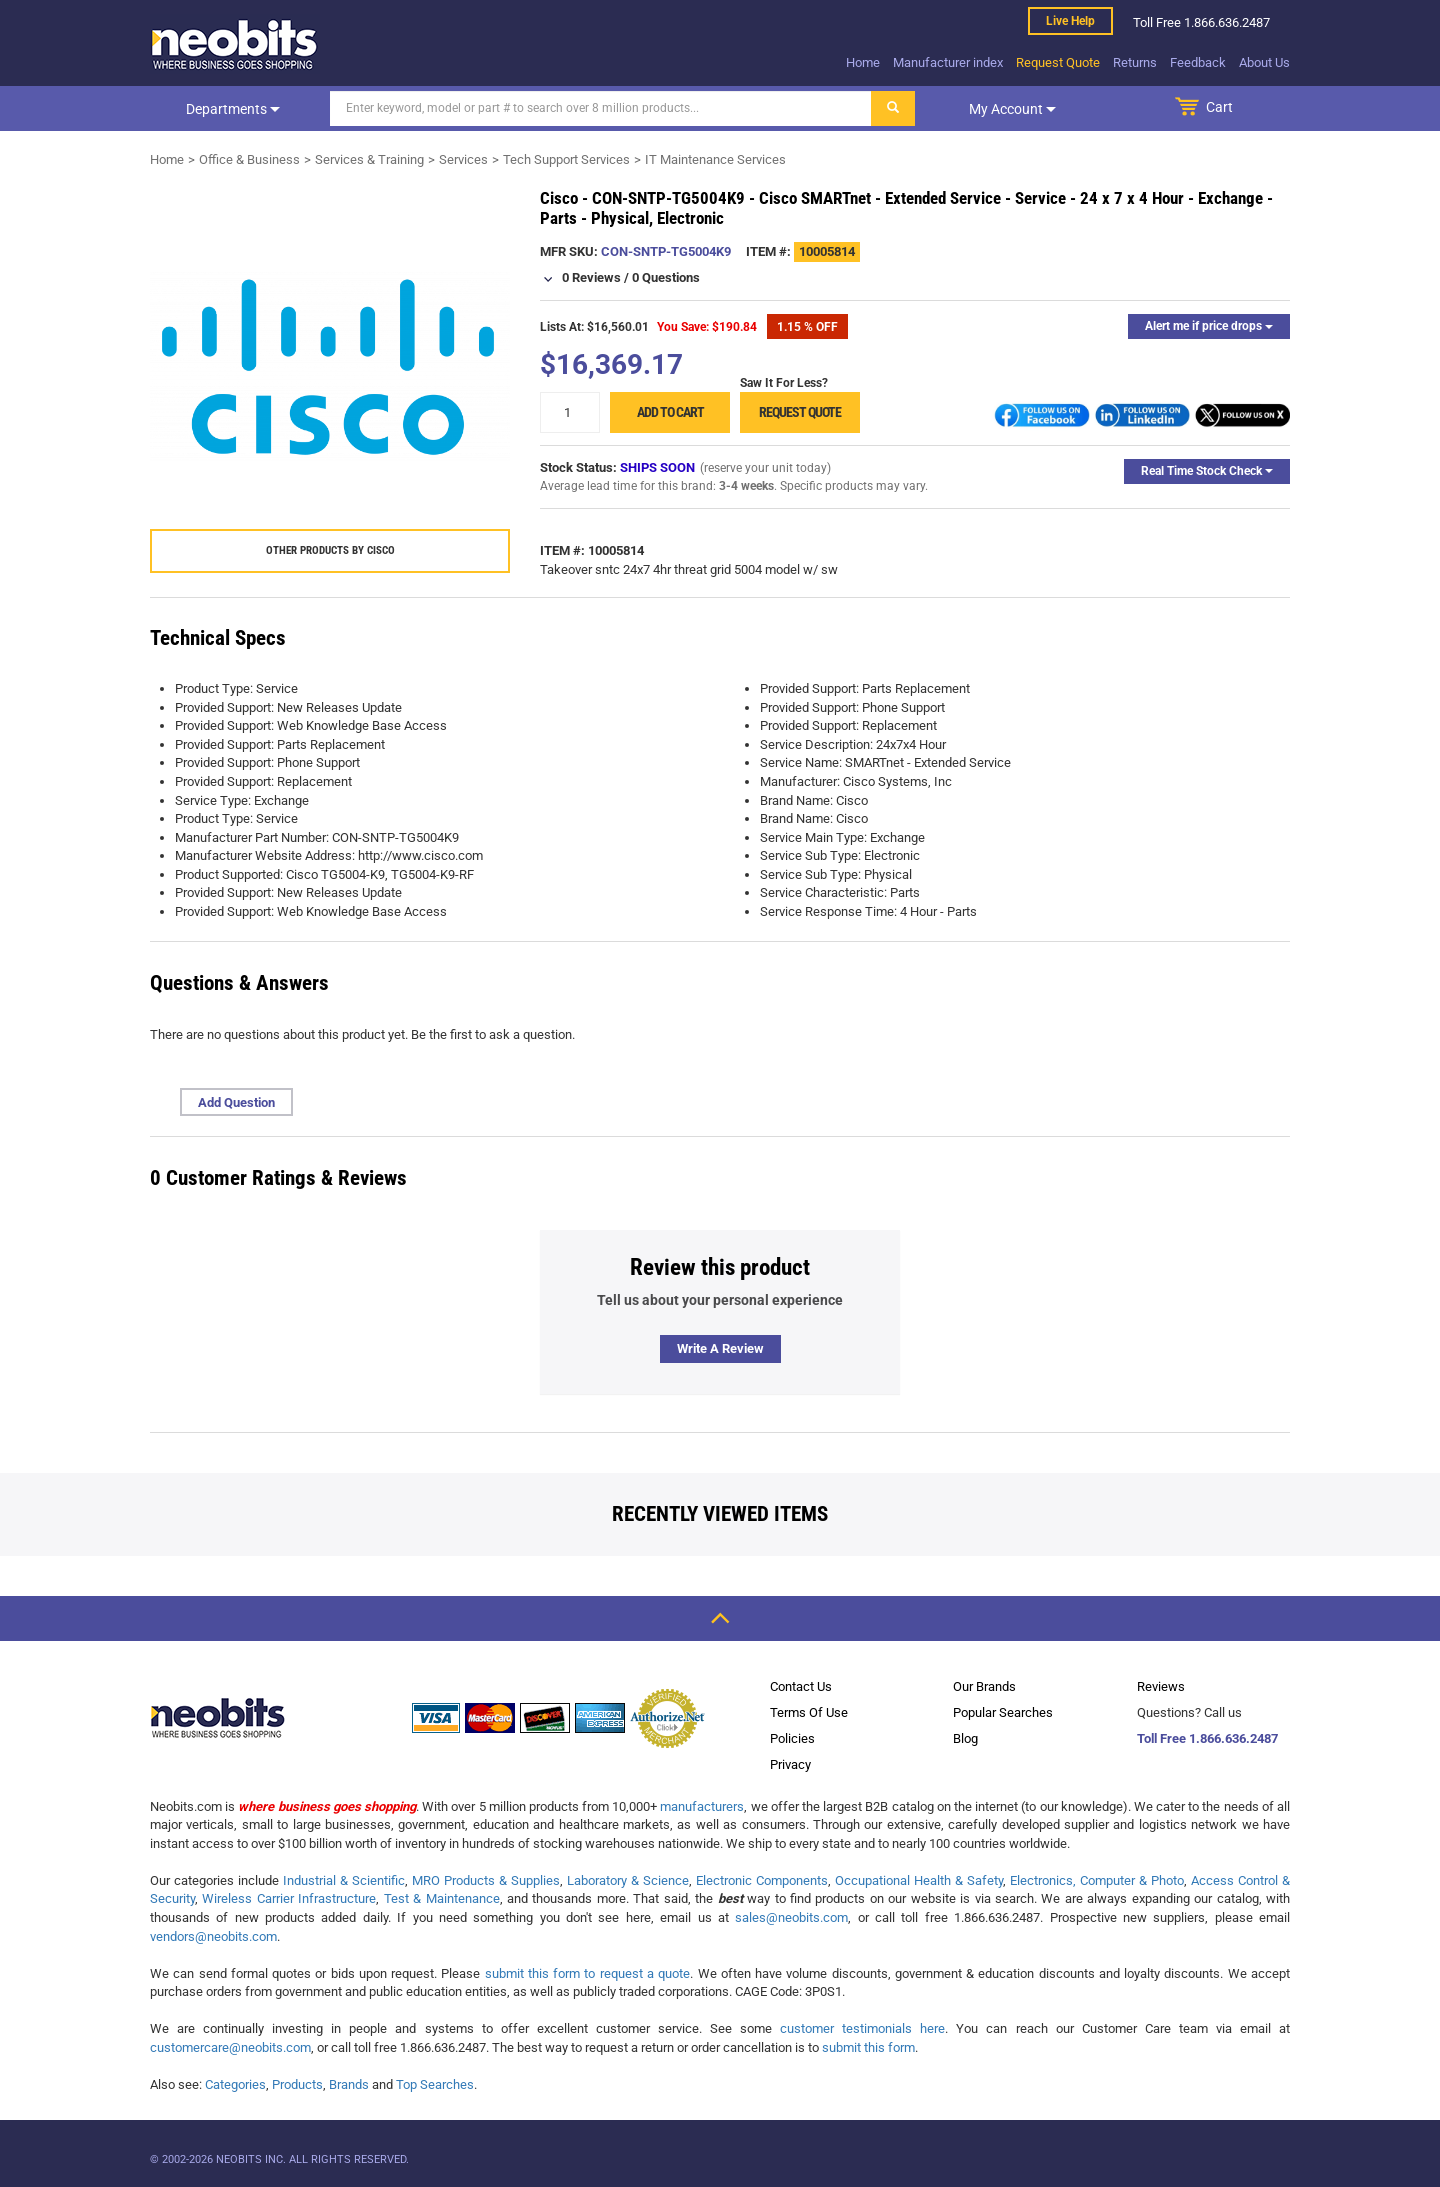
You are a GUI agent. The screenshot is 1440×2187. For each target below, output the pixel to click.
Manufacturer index (948, 62)
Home (863, 62)
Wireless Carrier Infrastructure (289, 1898)
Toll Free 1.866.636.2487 (1207, 1738)
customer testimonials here (862, 2028)
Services (463, 159)
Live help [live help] (1070, 21)
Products (297, 2084)
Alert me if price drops (1209, 326)
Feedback (1198, 62)
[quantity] (570, 412)
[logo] (235, 44)
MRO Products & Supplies (486, 1880)
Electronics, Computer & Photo (1097, 1880)
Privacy (790, 1764)
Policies (792, 1738)
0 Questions (666, 277)
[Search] (601, 108)
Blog (965, 1738)
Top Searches (435, 2084)
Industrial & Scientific (344, 1880)
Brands (349, 2084)
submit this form (868, 2047)
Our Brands (984, 1686)
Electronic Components (762, 1880)
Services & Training (369, 159)
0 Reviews (591, 277)
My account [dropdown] (1012, 109)
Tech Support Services (566, 159)
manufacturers (702, 1806)
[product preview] (330, 367)
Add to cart (670, 412)
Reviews (1161, 1686)
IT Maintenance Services (715, 159)
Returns (1135, 62)
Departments (233, 109)
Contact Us (801, 1686)
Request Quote (1058, 62)
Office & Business (249, 159)
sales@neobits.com (791, 1917)
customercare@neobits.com (230, 2047)
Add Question (236, 1102)
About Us (1264, 62)
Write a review (720, 1348)
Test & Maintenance (442, 1898)
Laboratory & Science (628, 1880)
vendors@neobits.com (213, 1936)
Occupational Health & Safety (919, 1880)
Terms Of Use (809, 1712)
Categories (235, 2084)
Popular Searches (1003, 1712)
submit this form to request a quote (588, 1973)
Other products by (330, 550)
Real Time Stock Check (1207, 471)
